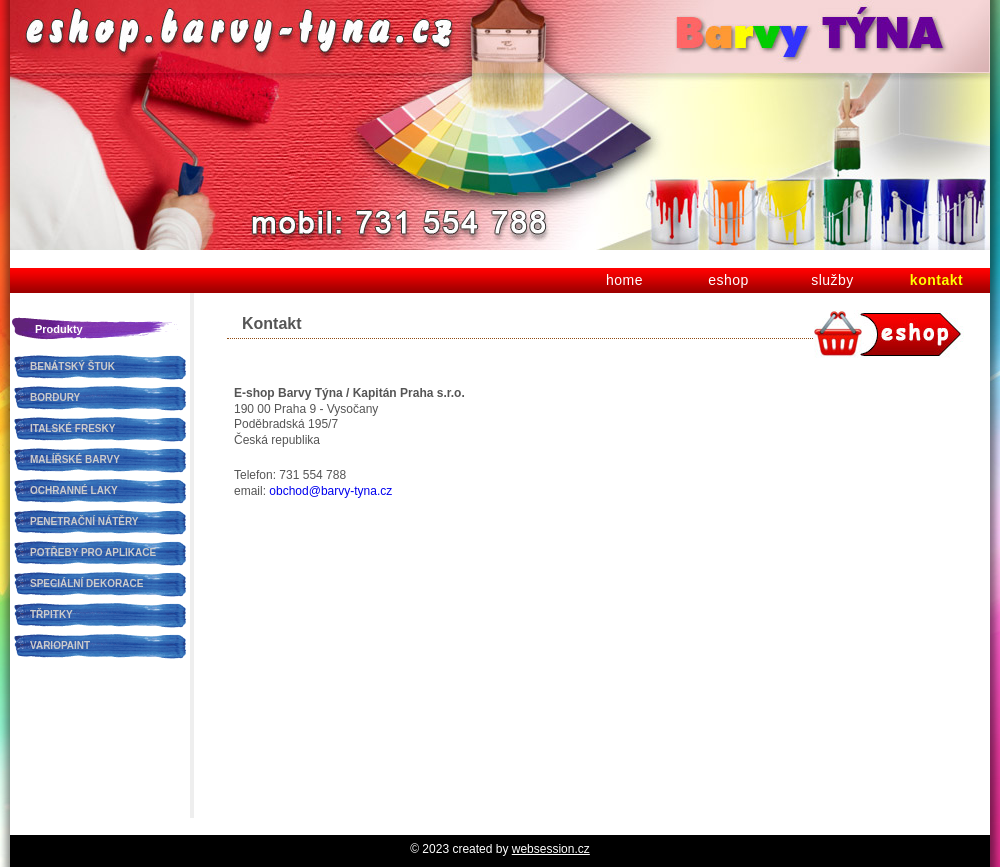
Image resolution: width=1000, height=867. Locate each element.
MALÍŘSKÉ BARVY (75, 459)
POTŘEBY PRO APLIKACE (93, 552)
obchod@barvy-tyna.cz (330, 491)
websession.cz (551, 849)
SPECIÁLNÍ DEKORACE (86, 583)
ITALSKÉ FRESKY (72, 428)
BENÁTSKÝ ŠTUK (72, 366)
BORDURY (55, 397)
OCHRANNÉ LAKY (74, 490)
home (624, 280)
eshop (728, 280)
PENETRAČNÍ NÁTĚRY (84, 521)
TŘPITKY (51, 614)
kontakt (936, 280)
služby (832, 280)
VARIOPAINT (60, 645)
